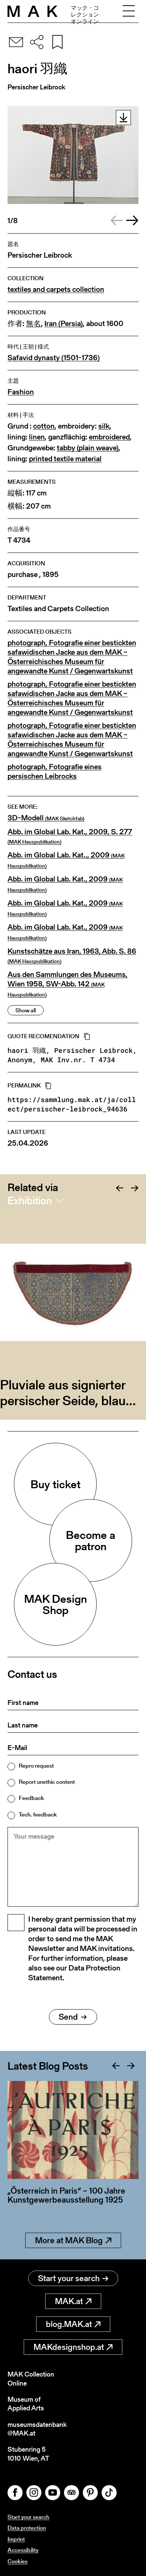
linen (37, 437)
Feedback (31, 1798)
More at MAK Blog (73, 2240)
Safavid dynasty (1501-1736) (54, 357)
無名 (33, 323)
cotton (44, 426)
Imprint (16, 2539)
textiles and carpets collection (56, 289)
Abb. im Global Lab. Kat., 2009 (65, 884)
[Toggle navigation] (129, 11)
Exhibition (30, 1200)
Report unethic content (47, 1782)
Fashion (21, 392)
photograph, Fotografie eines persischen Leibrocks (55, 771)
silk (104, 426)
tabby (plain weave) (88, 448)
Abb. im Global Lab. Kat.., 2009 (66, 860)
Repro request (36, 1765)
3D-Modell (46, 818)
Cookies (17, 2561)
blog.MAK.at (73, 2324)
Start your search (73, 2278)
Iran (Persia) (63, 323)
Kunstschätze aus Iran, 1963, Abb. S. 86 (72, 956)
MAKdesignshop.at (73, 2347)
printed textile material (65, 459)
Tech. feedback (38, 1814)
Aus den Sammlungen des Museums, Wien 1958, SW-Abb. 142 (68, 984)
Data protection (27, 2528)
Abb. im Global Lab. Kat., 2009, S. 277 (70, 836)
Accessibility (23, 2550)
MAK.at (73, 2301)
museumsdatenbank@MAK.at (37, 2429)
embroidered (109, 437)
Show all (25, 1010)
